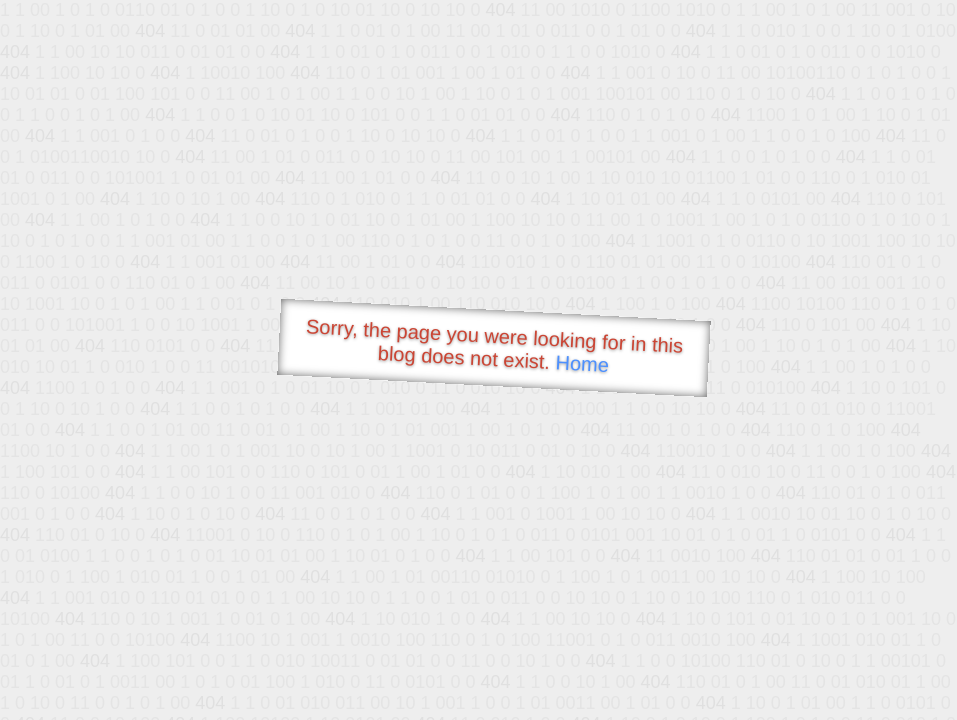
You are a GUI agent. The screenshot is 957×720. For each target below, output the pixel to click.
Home (582, 363)
